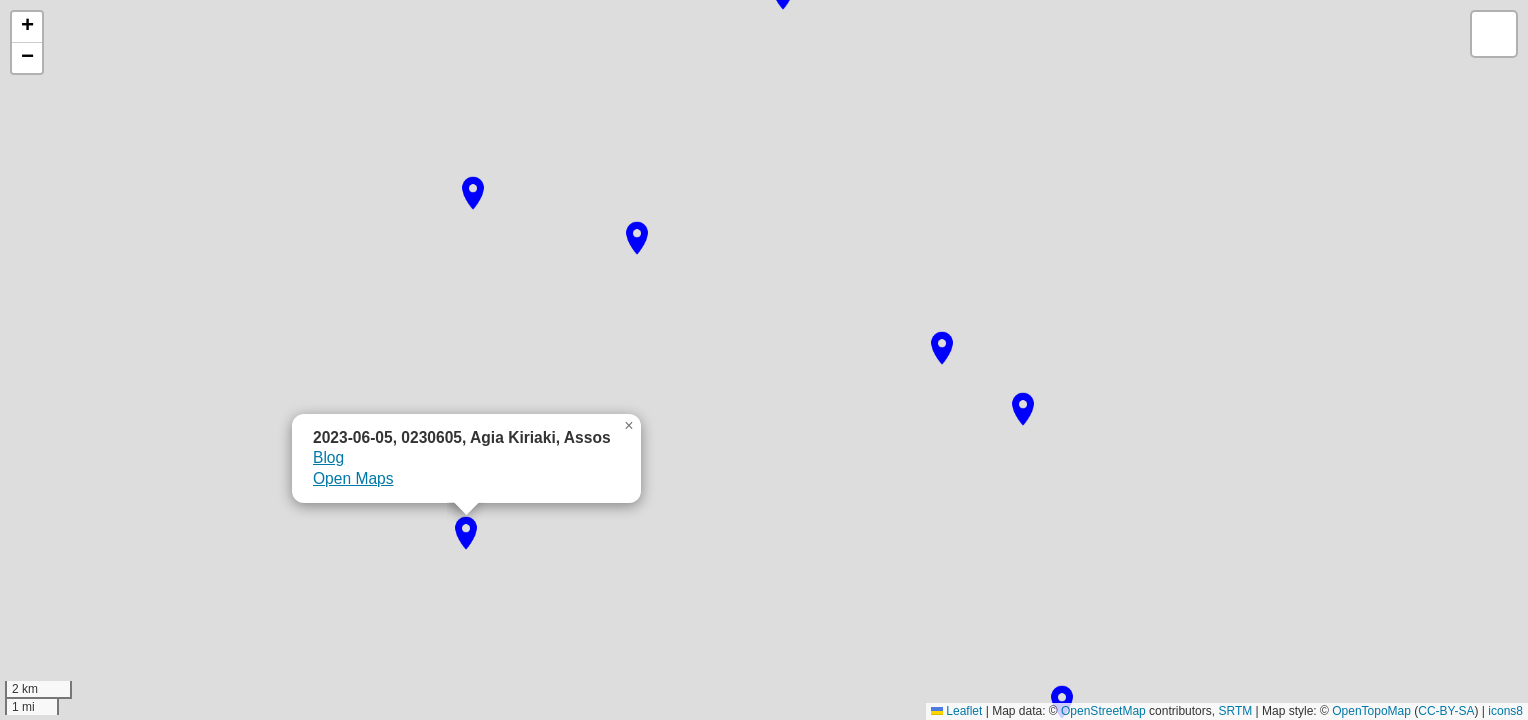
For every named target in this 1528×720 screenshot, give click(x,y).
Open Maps (353, 478)
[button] (1062, 702)
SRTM (1235, 711)
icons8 (1505, 711)
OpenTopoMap (1371, 711)
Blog (328, 457)
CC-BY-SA (1446, 711)
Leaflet (956, 711)
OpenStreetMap (1103, 711)
